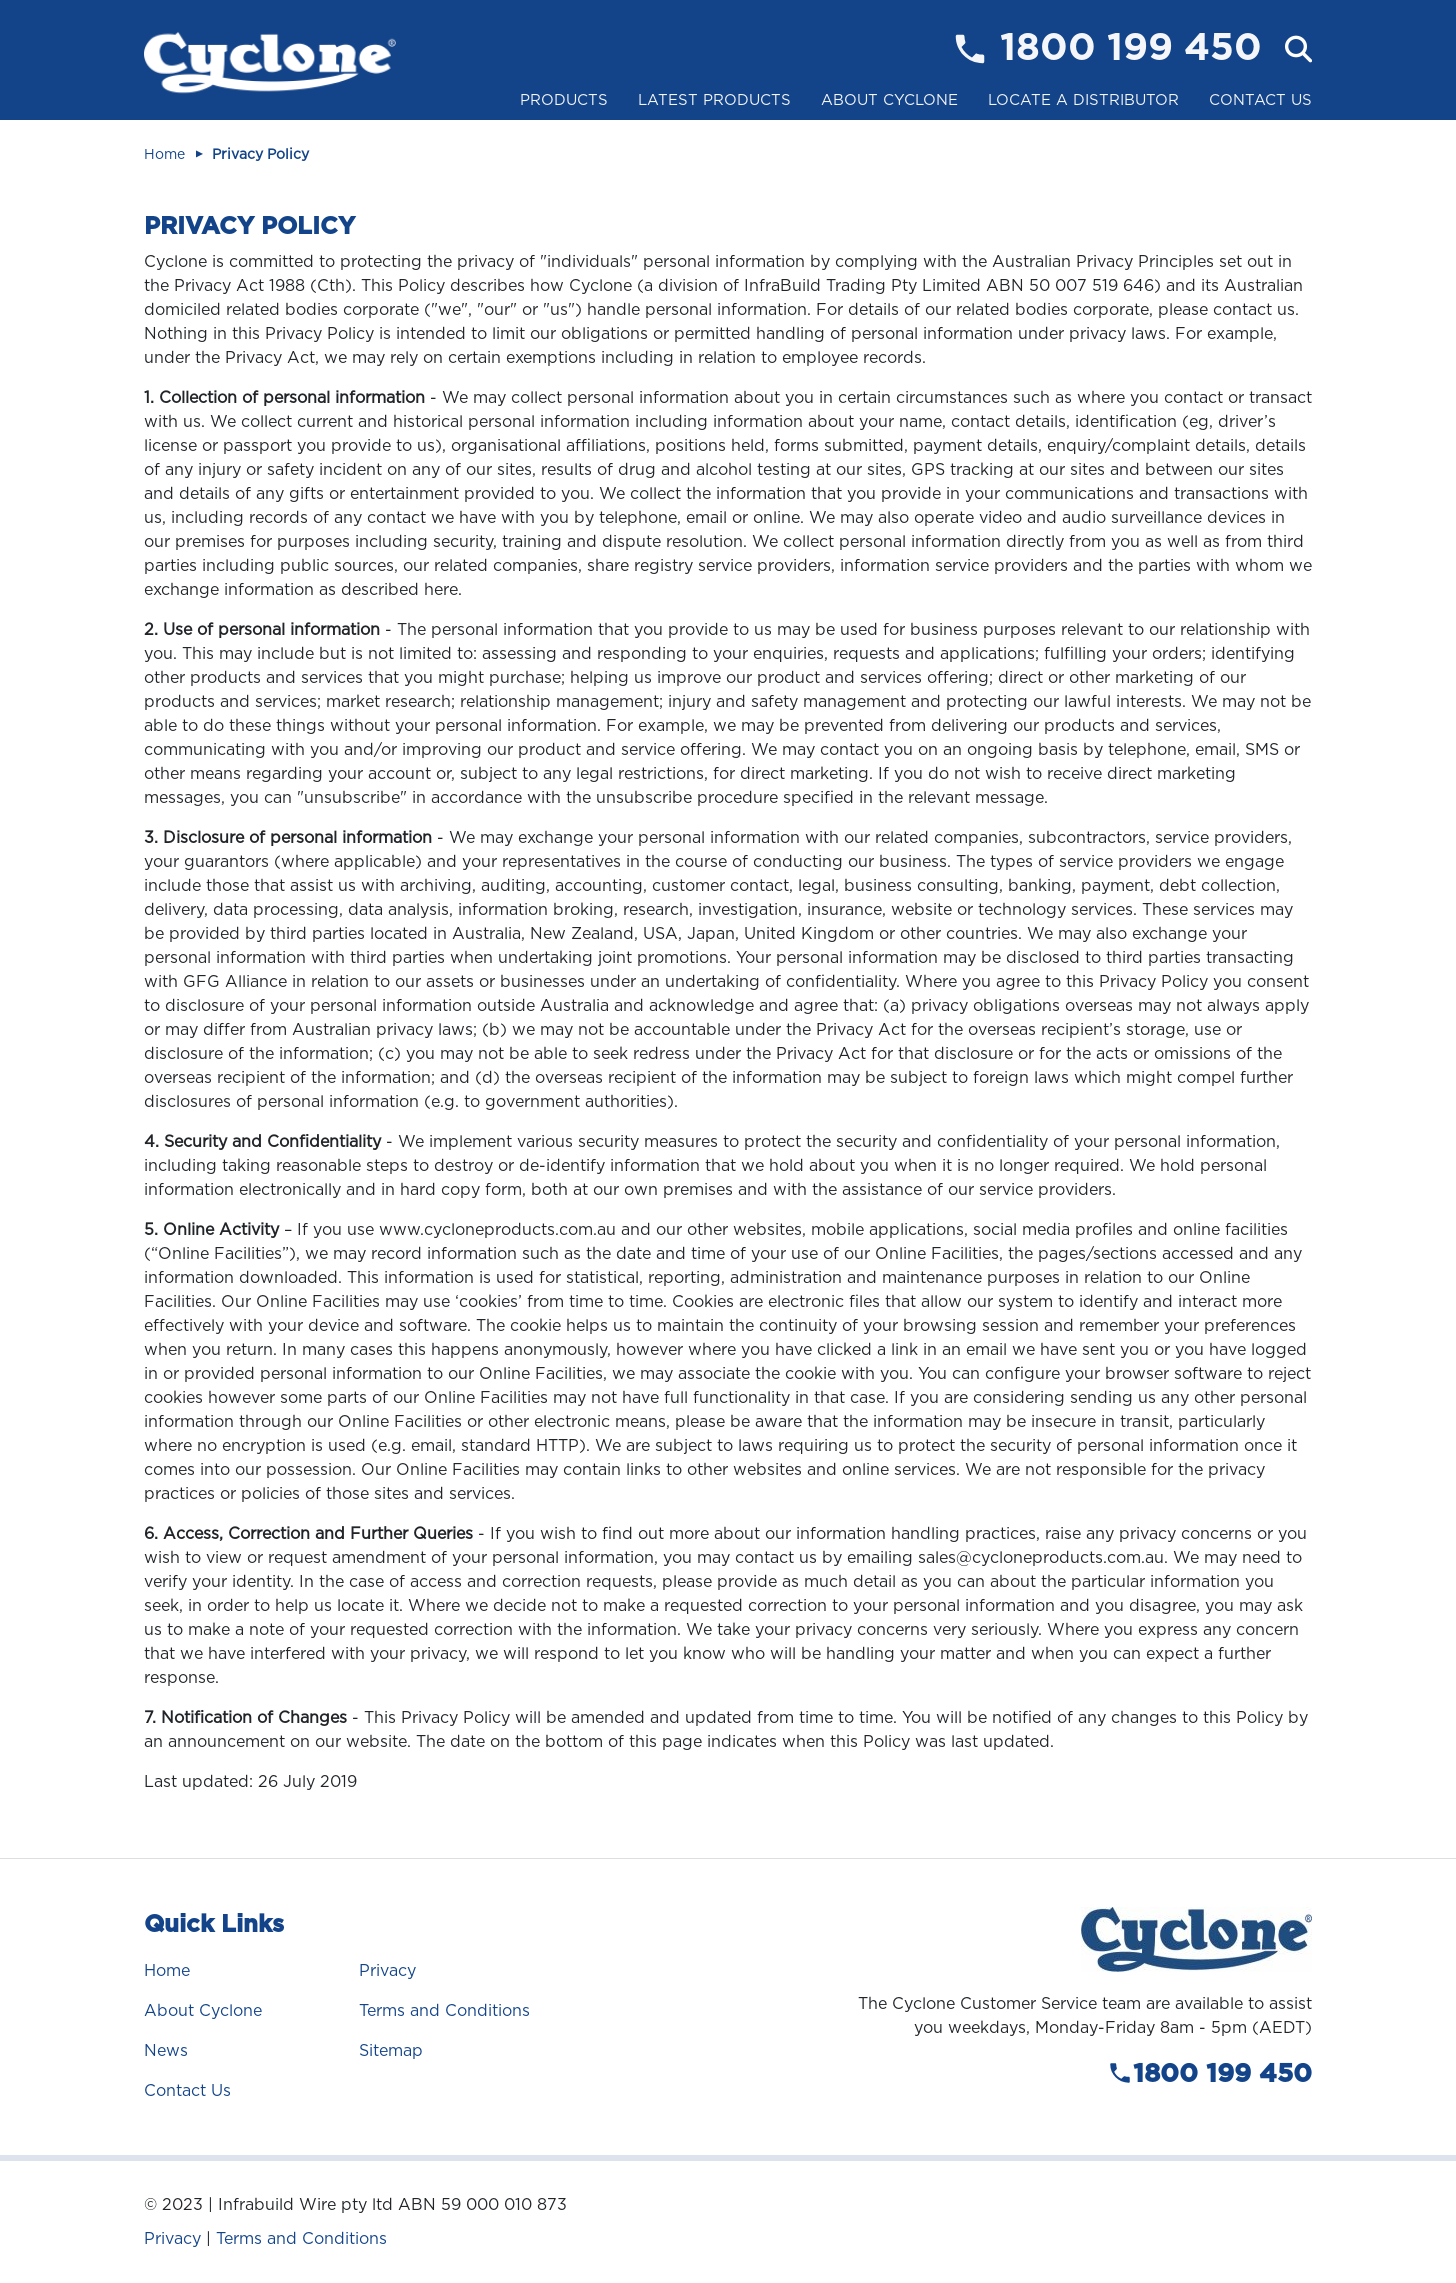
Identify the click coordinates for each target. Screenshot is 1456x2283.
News (166, 2050)
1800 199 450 (1131, 49)
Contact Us (1260, 100)
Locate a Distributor (1083, 100)
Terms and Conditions (444, 2010)
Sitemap (391, 2050)
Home (164, 154)
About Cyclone (889, 100)
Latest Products (714, 100)
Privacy (387, 1970)
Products (564, 100)
